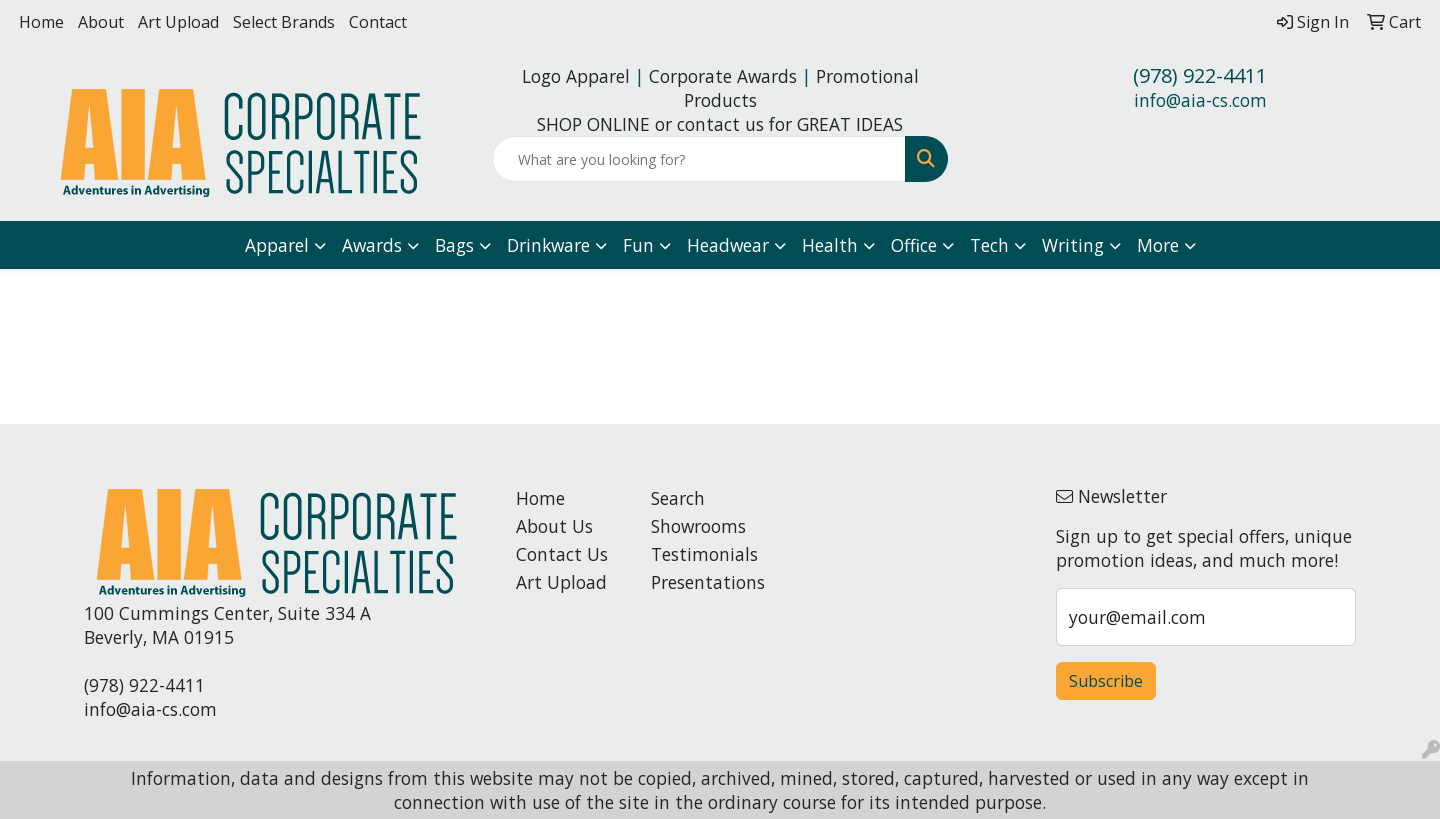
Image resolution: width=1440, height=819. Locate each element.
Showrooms (698, 526)
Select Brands (284, 22)
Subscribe (1106, 681)
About (101, 22)
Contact (378, 22)
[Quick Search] (699, 159)
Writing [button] (1073, 245)
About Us (554, 526)
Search (678, 498)
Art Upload (178, 22)
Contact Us (562, 554)
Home (41, 22)
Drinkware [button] (548, 245)
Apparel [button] (277, 245)
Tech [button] (989, 245)
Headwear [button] (728, 245)
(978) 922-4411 (1200, 75)
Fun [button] (638, 245)
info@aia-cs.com (1200, 100)
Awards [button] (372, 245)
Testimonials (704, 554)
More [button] (1158, 245)
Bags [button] (454, 245)
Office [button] (914, 245)
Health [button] (830, 245)
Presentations (706, 582)
